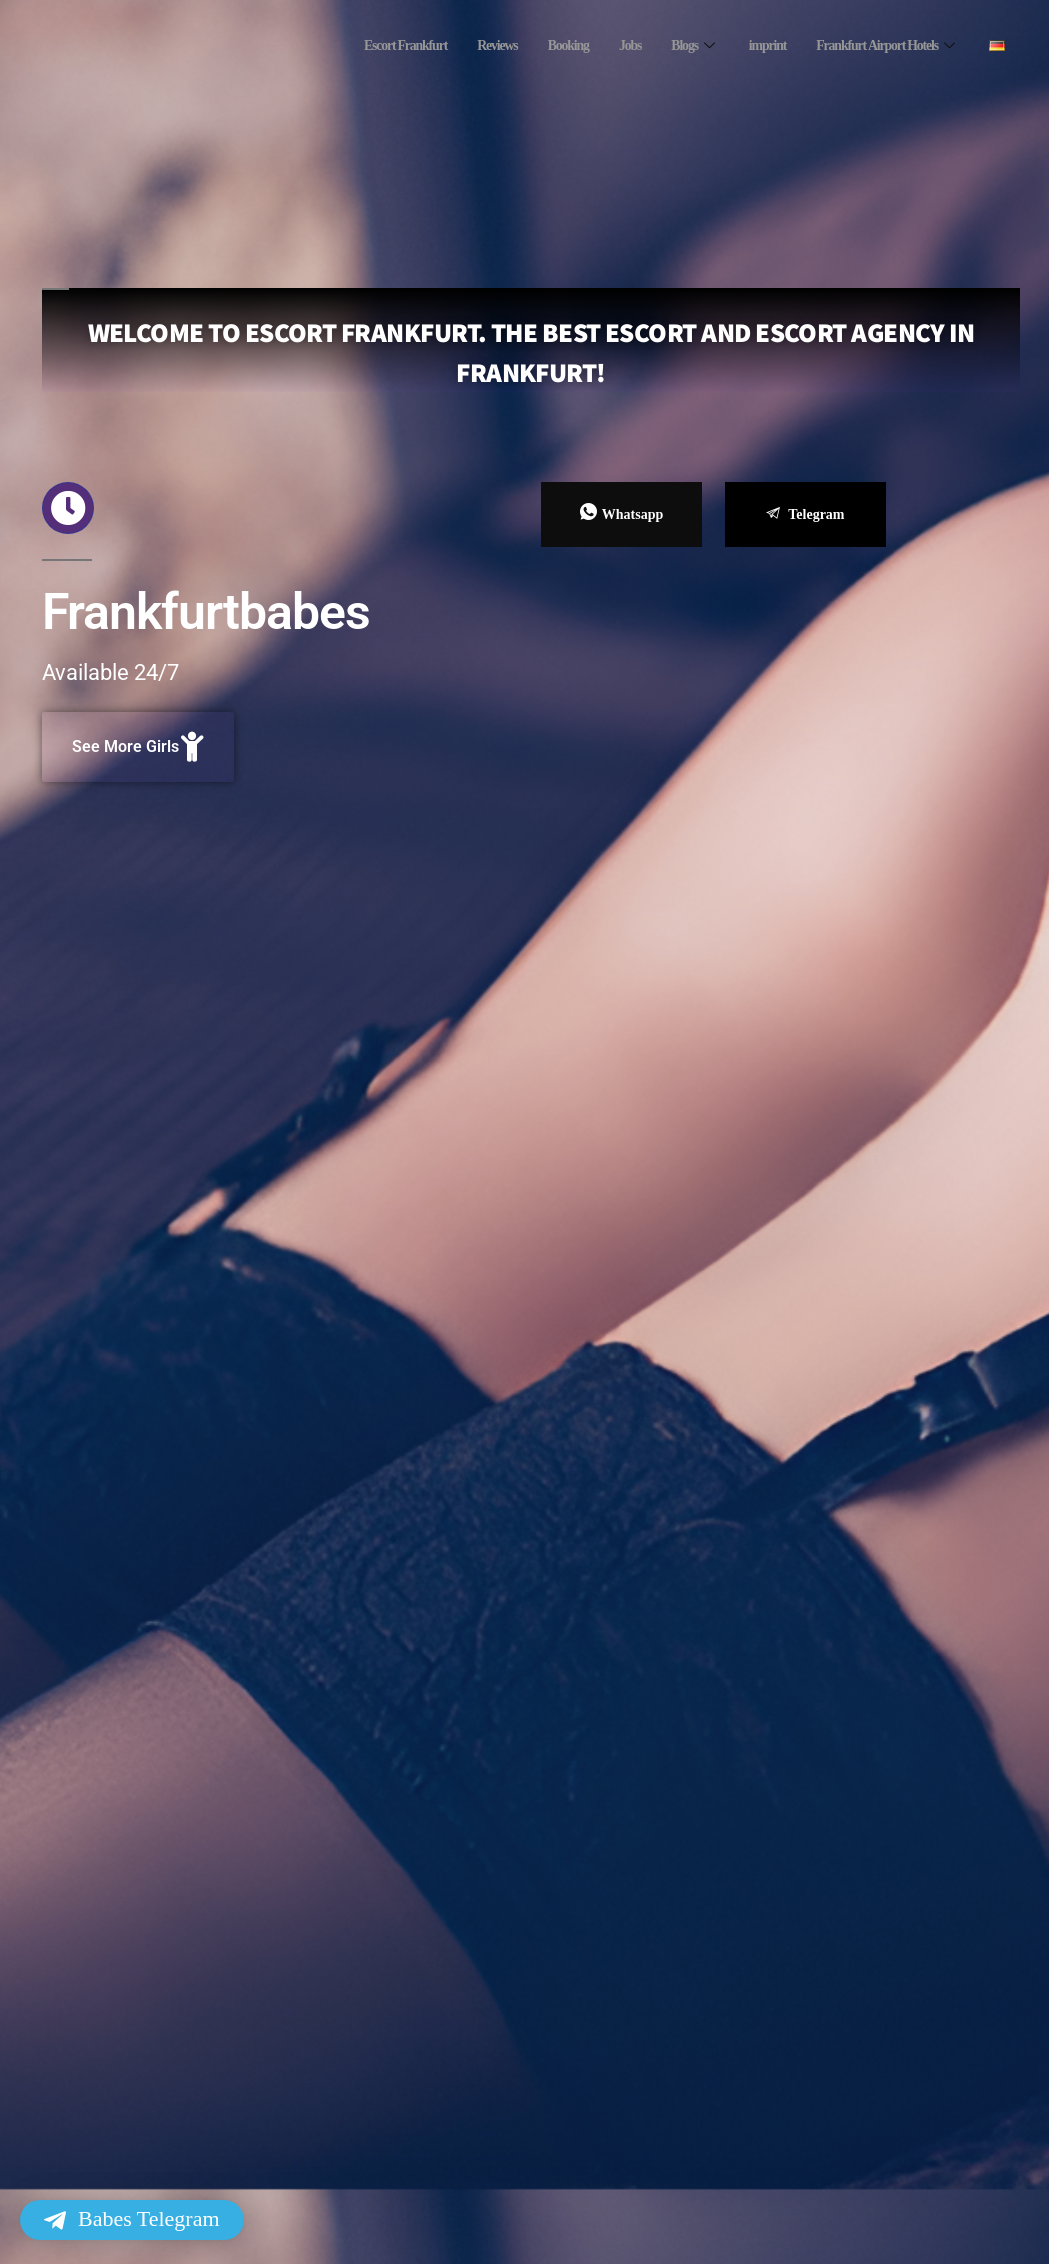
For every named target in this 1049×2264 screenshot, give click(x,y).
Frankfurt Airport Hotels (880, 45)
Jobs (607, 45)
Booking (542, 45)
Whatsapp (621, 513)
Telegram (805, 514)
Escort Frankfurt (367, 45)
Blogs (675, 45)
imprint (750, 45)
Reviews (466, 45)
